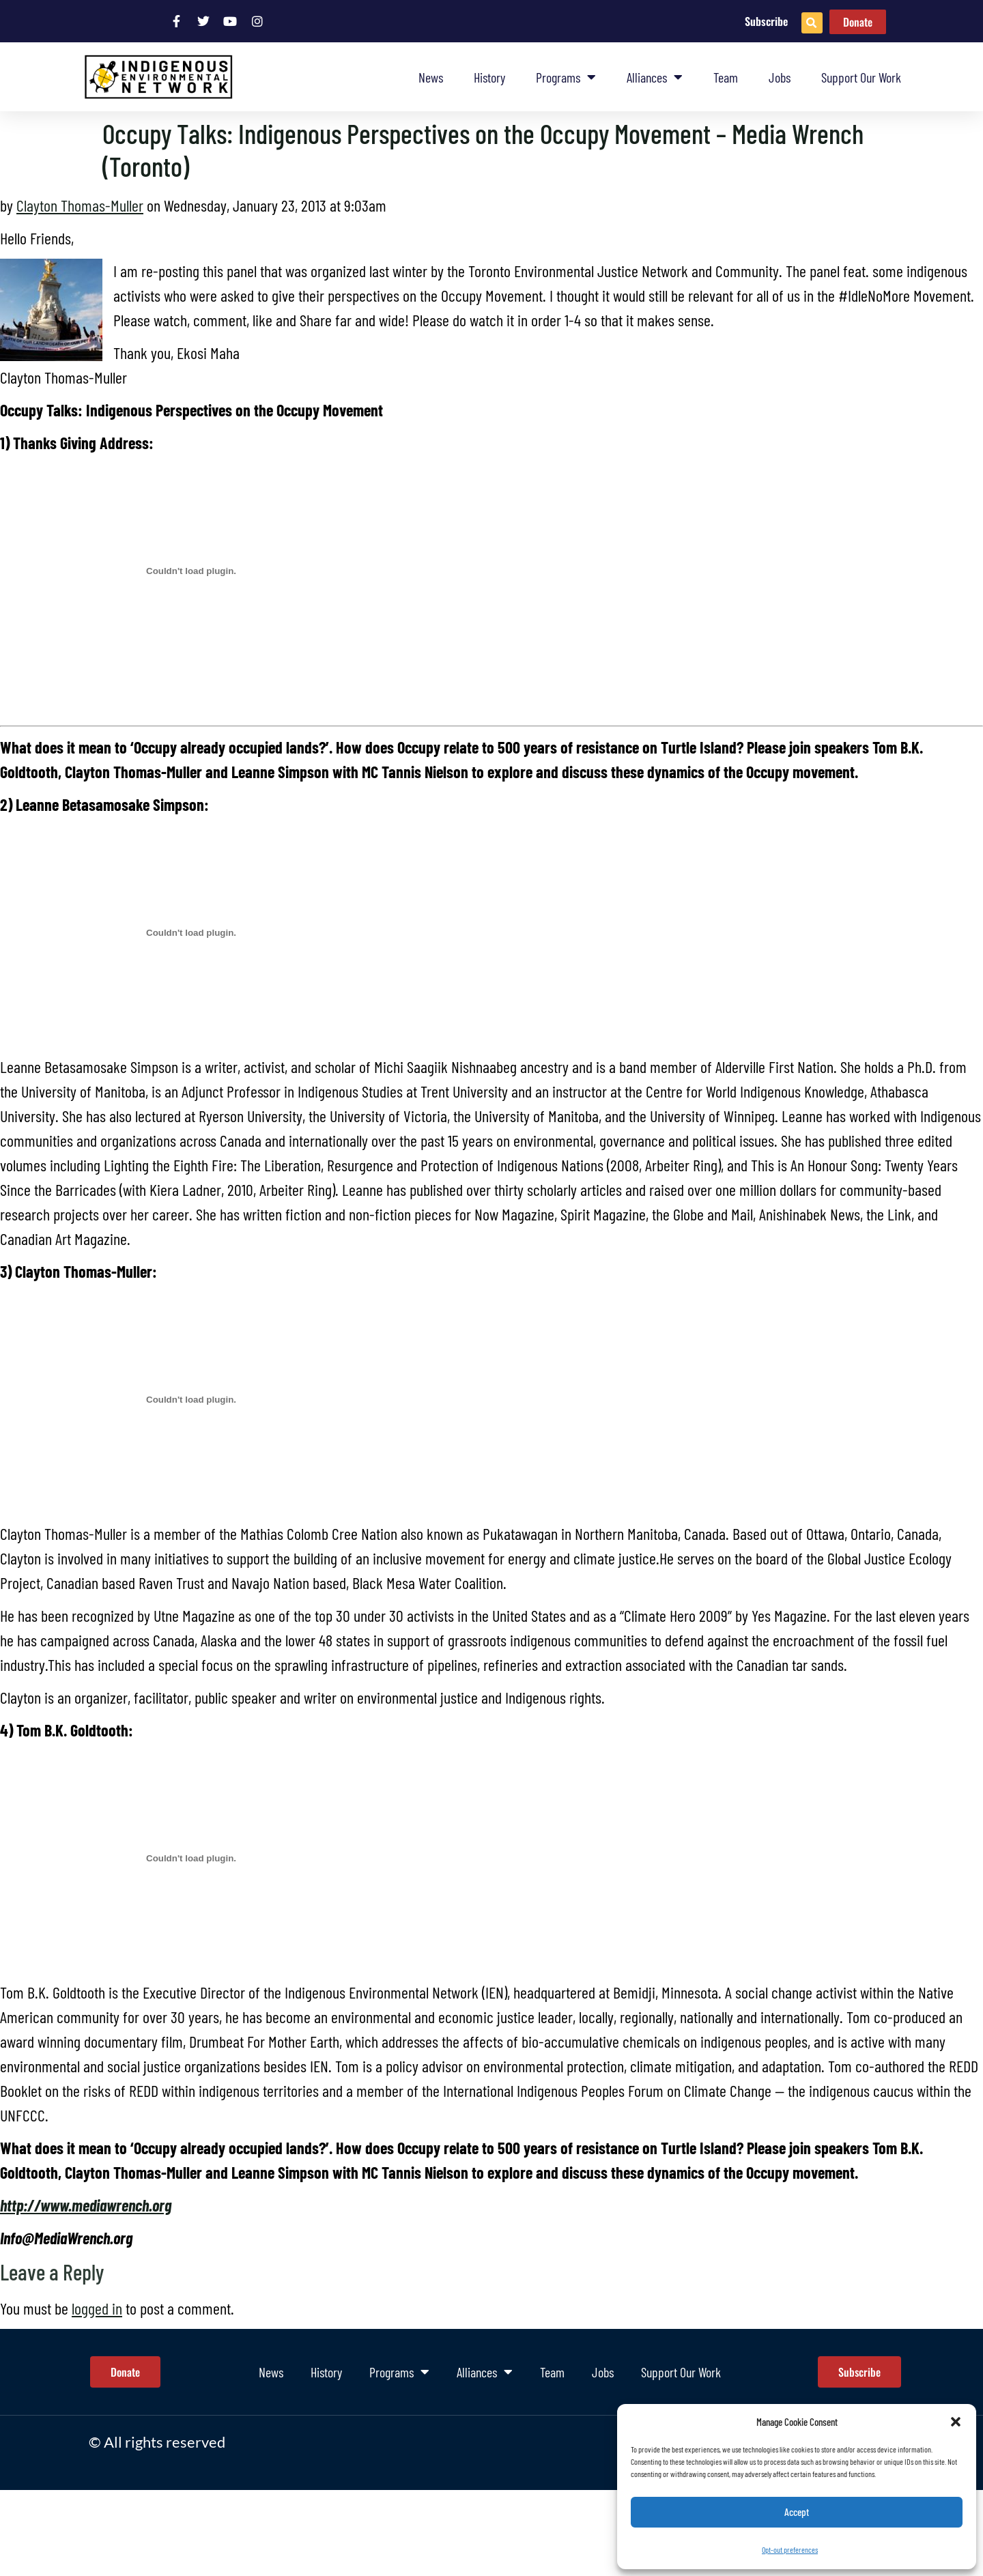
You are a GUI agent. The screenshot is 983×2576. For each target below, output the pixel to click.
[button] (956, 2422)
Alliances (655, 77)
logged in (97, 2308)
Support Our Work (861, 77)
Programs (566, 77)
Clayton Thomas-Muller (79, 205)
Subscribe (766, 21)
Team (725, 77)
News (430, 77)
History (489, 77)
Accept (796, 2512)
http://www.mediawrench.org (85, 2205)
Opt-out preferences (790, 2549)
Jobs (779, 77)
